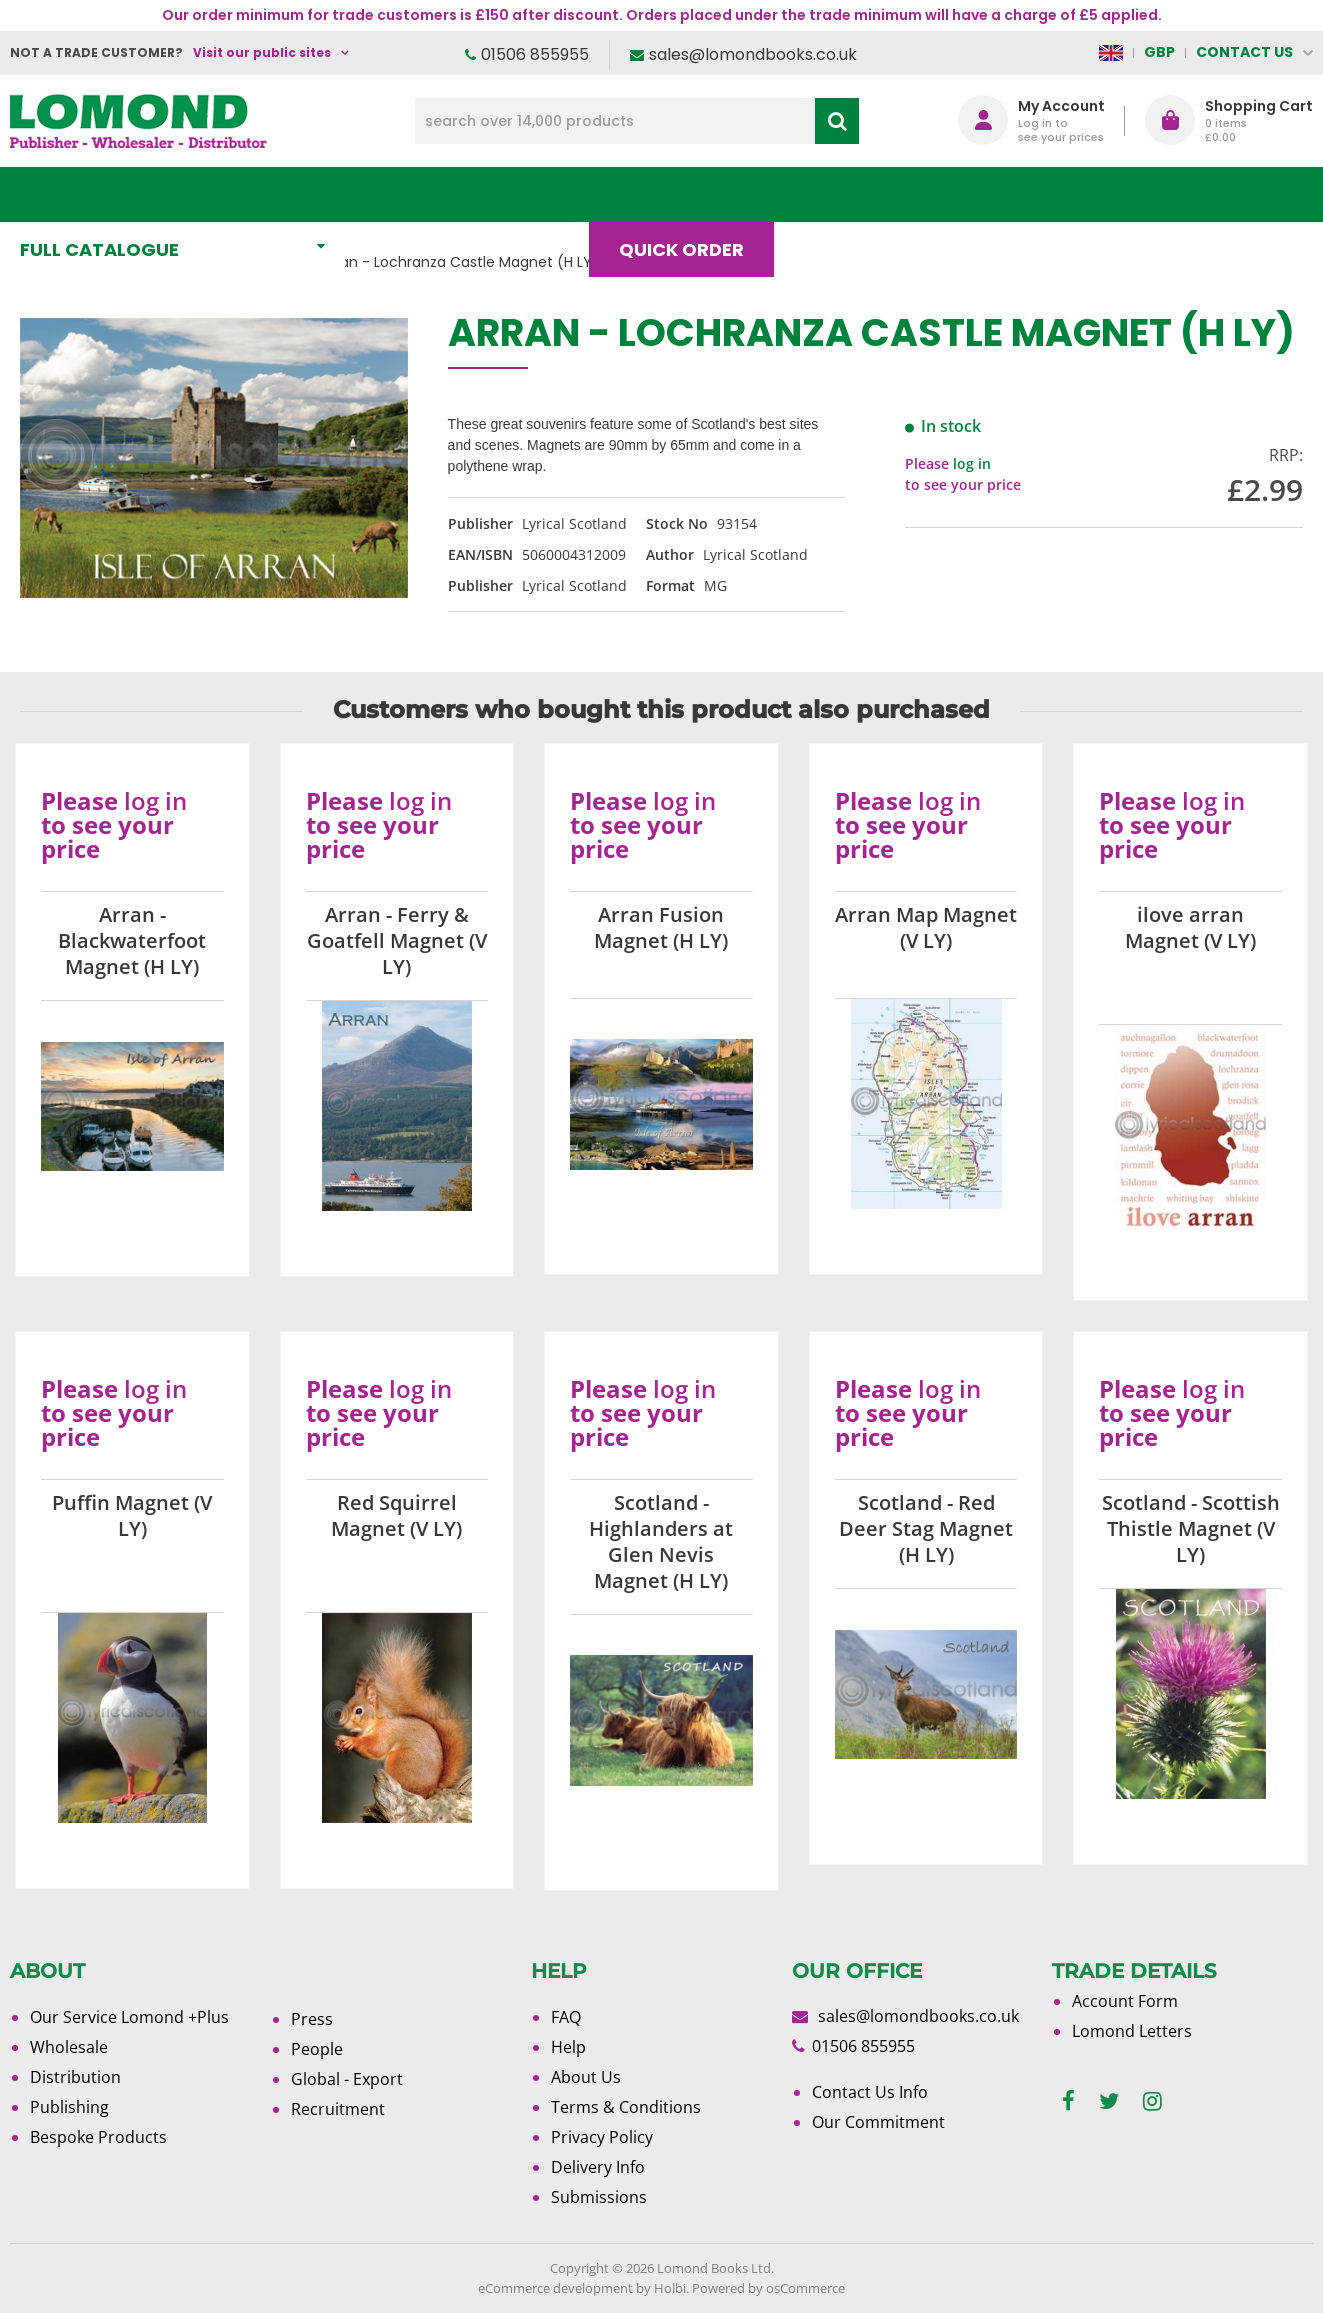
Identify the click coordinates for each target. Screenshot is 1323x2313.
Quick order (690, 194)
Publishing (69, 2107)
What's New (444, 194)
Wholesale (69, 2047)
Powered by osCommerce (768, 2288)
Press (312, 2019)
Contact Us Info (870, 2092)
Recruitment (338, 2109)
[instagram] (1152, 2101)
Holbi (670, 2288)
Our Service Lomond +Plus (129, 2017)
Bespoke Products (98, 2137)
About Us (970, 194)
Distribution (75, 2077)
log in (972, 463)
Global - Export (347, 2079)
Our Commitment (878, 2122)
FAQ (566, 2017)
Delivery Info (598, 2167)
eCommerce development (555, 2288)
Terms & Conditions (626, 2107)
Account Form (1125, 2001)
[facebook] (1068, 2101)
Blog (838, 194)
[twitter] (1109, 2101)
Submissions (599, 2197)
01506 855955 (535, 54)
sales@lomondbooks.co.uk (753, 54)
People (317, 2049)
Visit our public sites (262, 52)
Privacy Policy (602, 2137)
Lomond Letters (1132, 2031)
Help (568, 2047)
